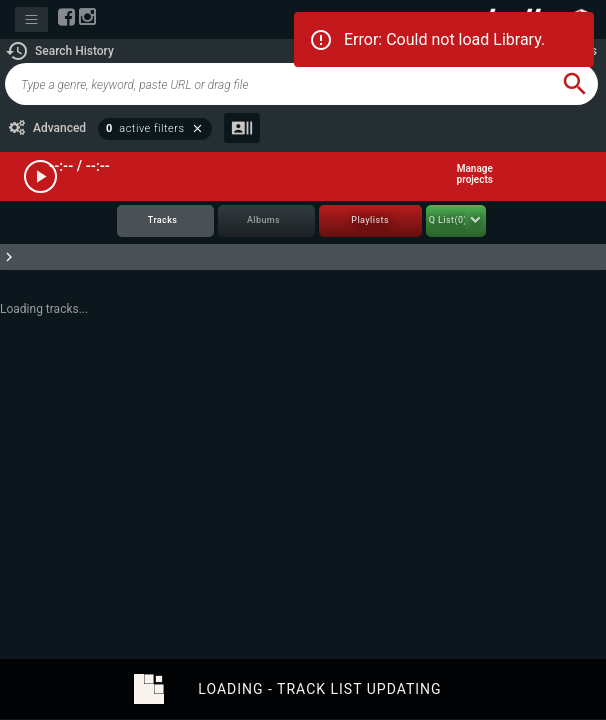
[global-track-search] (278, 84)
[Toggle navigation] (31, 19)
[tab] (165, 221)
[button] (59, 51)
